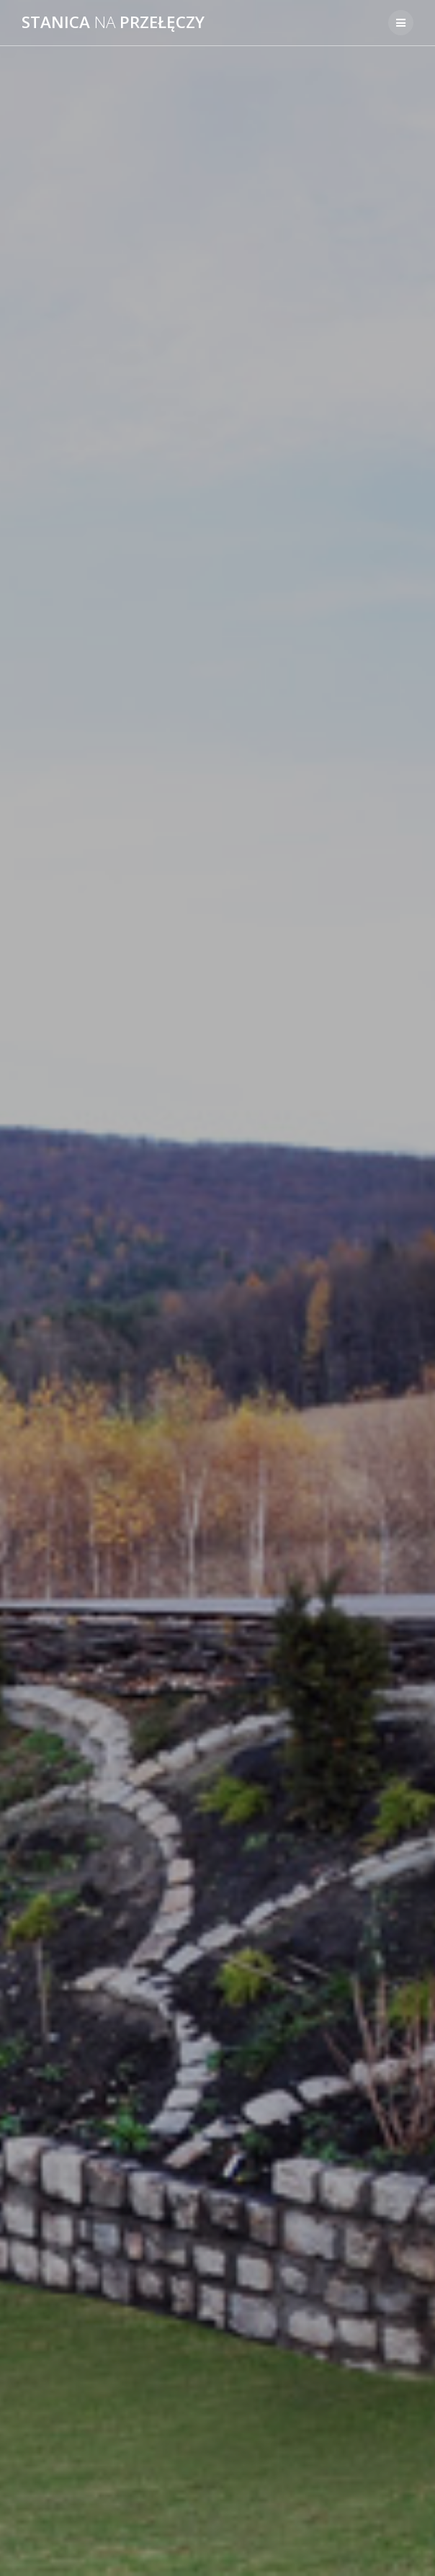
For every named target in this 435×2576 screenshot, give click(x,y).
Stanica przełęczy (113, 22)
